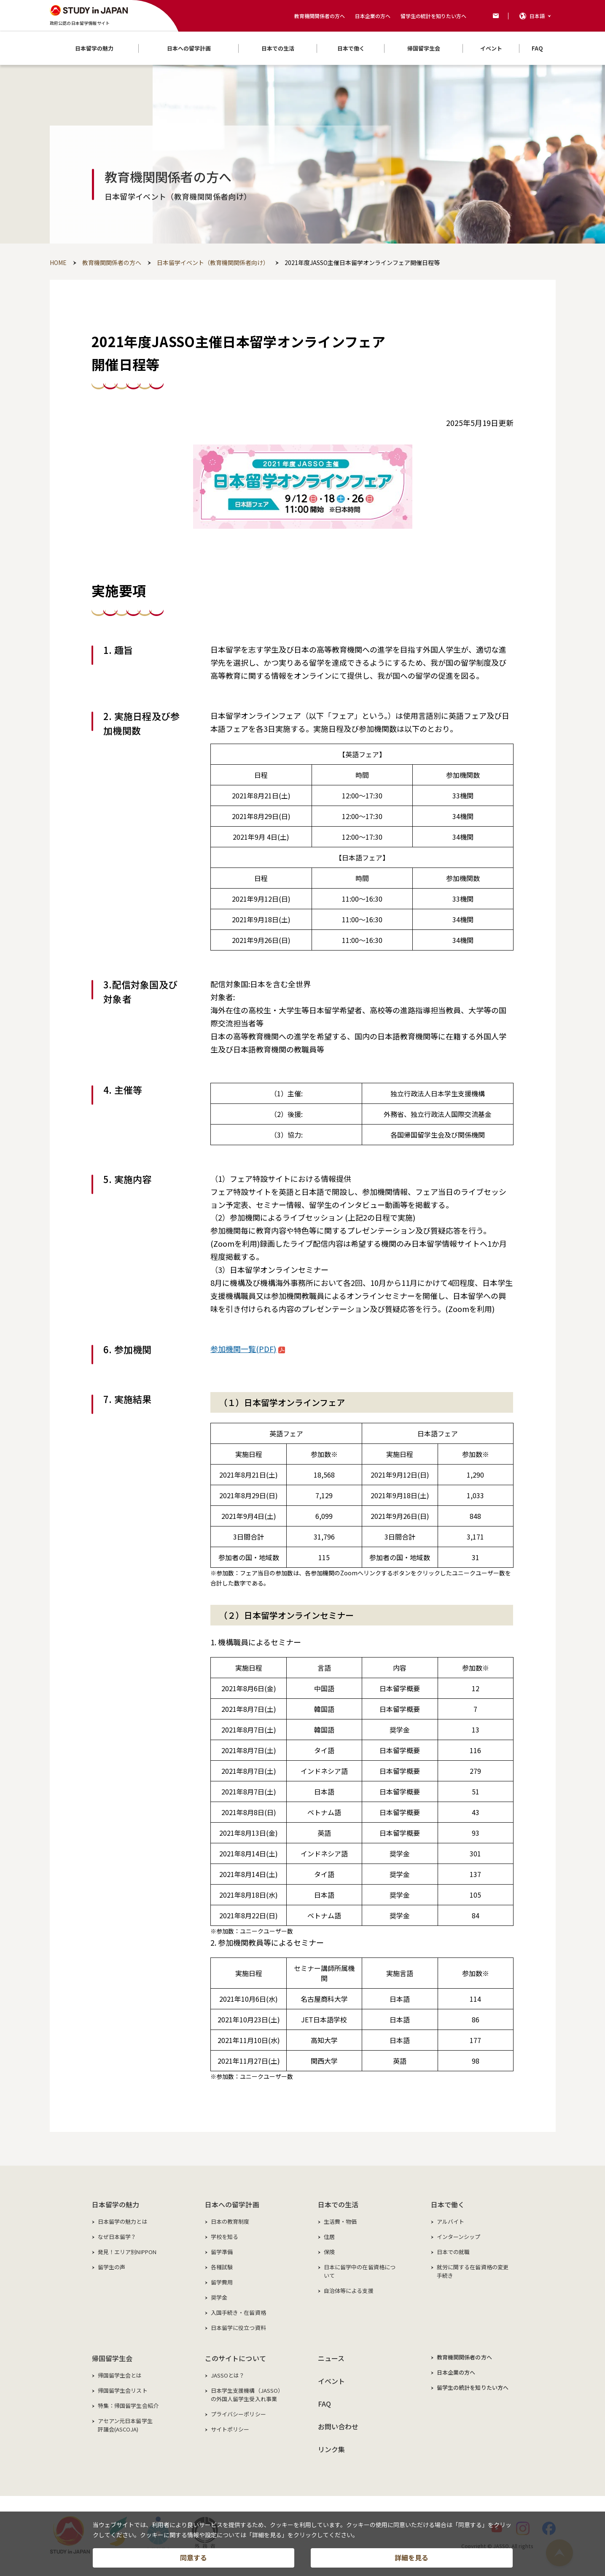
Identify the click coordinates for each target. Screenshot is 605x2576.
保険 (329, 2252)
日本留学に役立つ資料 (238, 2328)
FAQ (324, 2404)
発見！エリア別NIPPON (127, 2252)
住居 (329, 2237)
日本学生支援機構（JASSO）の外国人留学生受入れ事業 (247, 2394)
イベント (331, 2381)
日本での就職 (453, 2252)
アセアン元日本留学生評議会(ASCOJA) (125, 2425)
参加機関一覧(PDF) (247, 1348)
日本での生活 (338, 2204)
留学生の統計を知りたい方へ (433, 15)
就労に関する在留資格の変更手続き (473, 2271)
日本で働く (448, 2204)
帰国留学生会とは (120, 2375)
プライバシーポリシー (238, 2414)
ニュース (331, 2358)
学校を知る (225, 2237)
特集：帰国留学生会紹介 (128, 2406)
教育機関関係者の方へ (319, 15)
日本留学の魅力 (116, 2204)
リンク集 (331, 2449)
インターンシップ (459, 2237)
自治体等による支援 (349, 2291)
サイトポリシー (230, 2429)
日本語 (537, 15)
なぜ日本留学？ (117, 2237)
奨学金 (219, 2297)
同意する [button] (193, 2557)
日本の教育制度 (230, 2221)
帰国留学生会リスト (123, 2390)
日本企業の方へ (372, 15)
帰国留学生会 (112, 2358)
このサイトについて (235, 2358)
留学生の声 (112, 2267)
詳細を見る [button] (411, 2557)
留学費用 (222, 2282)
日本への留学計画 (232, 2204)
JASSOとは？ (228, 2375)
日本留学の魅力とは (123, 2221)
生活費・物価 (340, 2221)
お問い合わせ (338, 2426)
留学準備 (222, 2252)
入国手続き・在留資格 (238, 2312)
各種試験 (222, 2267)
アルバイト (451, 2221)
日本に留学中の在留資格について (360, 2271)
